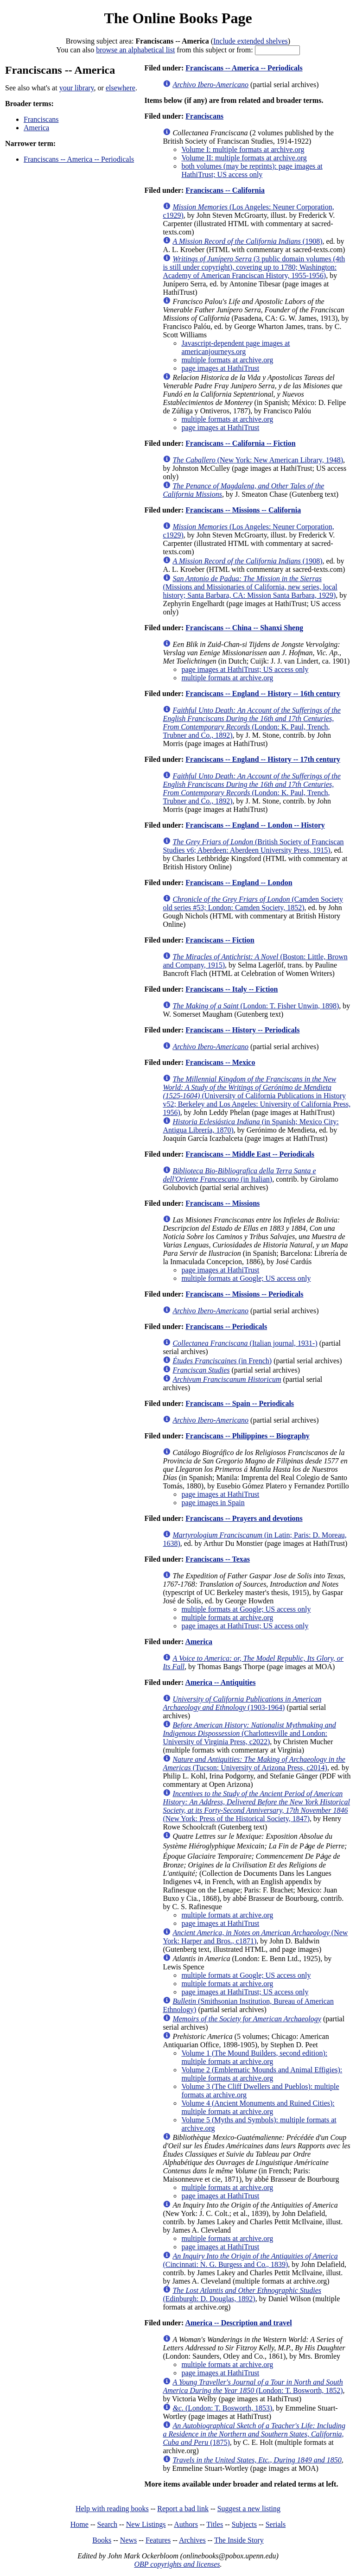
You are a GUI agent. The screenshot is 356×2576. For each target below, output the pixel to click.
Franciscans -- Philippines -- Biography (247, 1436)
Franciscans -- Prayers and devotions (243, 1518)
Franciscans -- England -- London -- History (254, 825)
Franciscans (41, 119)
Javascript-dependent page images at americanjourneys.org (235, 347)
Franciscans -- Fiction (219, 940)
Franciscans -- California (225, 190)
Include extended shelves (250, 41)
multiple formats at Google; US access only (246, 1278)
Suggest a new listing (248, 2509)
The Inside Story (239, 2540)
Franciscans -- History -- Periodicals (242, 1030)
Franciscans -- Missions (222, 1203)
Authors (186, 2524)
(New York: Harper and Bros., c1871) (255, 1937)
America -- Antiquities (220, 1682)
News (128, 2540)
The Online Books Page (178, 18)
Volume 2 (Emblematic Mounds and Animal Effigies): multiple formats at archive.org (261, 2074)
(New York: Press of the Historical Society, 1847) (256, 1806)
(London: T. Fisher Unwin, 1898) (255, 1006)
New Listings (146, 2524)
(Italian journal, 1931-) (244, 1343)
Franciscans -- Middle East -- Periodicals (249, 1154)
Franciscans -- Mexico (220, 1062)
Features (158, 2540)
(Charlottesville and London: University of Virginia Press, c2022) (249, 1733)
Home (79, 2524)
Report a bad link (183, 2509)
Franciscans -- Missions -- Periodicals (244, 1294)
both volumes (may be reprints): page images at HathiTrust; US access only (251, 170)
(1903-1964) (242, 1703)
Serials (276, 2524)
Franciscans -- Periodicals (226, 1326)
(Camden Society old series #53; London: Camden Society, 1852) (253, 903)
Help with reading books (112, 2509)
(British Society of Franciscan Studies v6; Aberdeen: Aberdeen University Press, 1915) (253, 846)
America (36, 128)
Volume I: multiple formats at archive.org (242, 149)
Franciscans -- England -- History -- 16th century (262, 693)
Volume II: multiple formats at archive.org (243, 158)
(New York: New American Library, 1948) (257, 460)
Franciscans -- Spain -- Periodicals (239, 1403)
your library (76, 88)
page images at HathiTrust (220, 368)
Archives (192, 2540)
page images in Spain (212, 1502)
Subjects (244, 2524)
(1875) (254, 2434)
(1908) (247, 241)
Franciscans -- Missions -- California (243, 510)
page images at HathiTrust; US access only (244, 669)
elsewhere (120, 88)
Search (107, 2524)
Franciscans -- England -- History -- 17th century (262, 759)
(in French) (222, 1361)
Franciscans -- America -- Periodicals (79, 159)
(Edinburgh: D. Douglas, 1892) (242, 2294)
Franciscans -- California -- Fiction (240, 443)
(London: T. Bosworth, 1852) (253, 2386)
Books (101, 2540)
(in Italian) (239, 1175)
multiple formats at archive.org (227, 360)
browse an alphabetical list (135, 50)
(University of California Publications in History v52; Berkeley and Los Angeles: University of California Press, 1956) (256, 1095)
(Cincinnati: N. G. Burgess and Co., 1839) (250, 2260)
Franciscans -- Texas (217, 1559)
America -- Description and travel (238, 2323)
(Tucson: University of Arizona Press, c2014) (254, 1763)
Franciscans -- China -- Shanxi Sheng (244, 628)
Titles (214, 2524)
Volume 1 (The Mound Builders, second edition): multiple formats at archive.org (254, 2057)
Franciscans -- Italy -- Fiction (231, 989)
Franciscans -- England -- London (238, 882)
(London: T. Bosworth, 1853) (222, 2408)
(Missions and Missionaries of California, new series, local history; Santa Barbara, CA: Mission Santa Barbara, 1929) (250, 587)
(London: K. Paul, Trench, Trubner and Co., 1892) (251, 722)
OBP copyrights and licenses (177, 2564)
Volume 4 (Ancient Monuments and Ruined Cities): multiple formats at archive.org (257, 2107)
